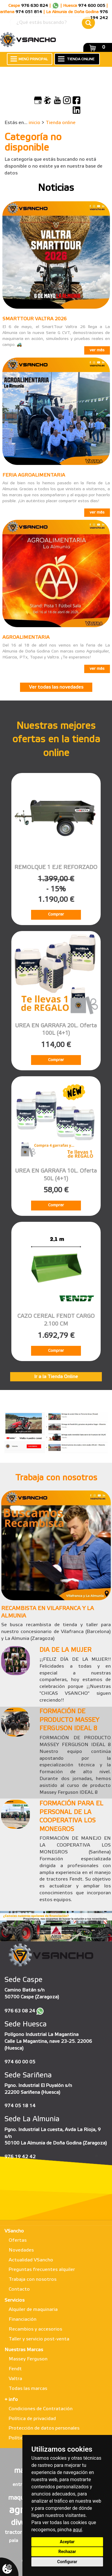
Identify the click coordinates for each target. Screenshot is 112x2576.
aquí (77, 2529)
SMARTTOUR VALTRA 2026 (34, 319)
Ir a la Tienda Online (56, 1376)
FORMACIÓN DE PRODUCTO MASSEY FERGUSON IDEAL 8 (69, 1720)
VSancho (14, 2231)
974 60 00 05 (19, 2062)
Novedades (21, 2250)
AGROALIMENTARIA (26, 637)
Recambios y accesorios (35, 2329)
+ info (11, 2399)
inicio (34, 122)
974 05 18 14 (20, 2106)
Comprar (56, 914)
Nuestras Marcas (23, 2350)
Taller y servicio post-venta (39, 2339)
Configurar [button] (67, 2561)
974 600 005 (91, 6)
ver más (97, 350)
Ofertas (18, 2240)
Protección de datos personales (44, 2428)
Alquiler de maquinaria (33, 2309)
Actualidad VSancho (31, 2260)
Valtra (15, 2378)
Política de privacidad (32, 2418)
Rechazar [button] (67, 2551)
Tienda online (61, 122)
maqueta (21, 2498)
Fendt (15, 2369)
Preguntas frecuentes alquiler (42, 2269)
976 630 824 (34, 6)
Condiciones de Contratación (41, 2409)
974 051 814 (29, 12)
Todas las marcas (28, 2388)
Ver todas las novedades (56, 687)
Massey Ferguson (28, 2359)
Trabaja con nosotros (32, 2279)
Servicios (14, 2300)
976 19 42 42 (20, 2157)
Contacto (19, 2289)
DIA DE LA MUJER (65, 1650)
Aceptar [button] (67, 2541)
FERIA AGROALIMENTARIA (33, 475)
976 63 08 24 (19, 2011)
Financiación (22, 2319)
